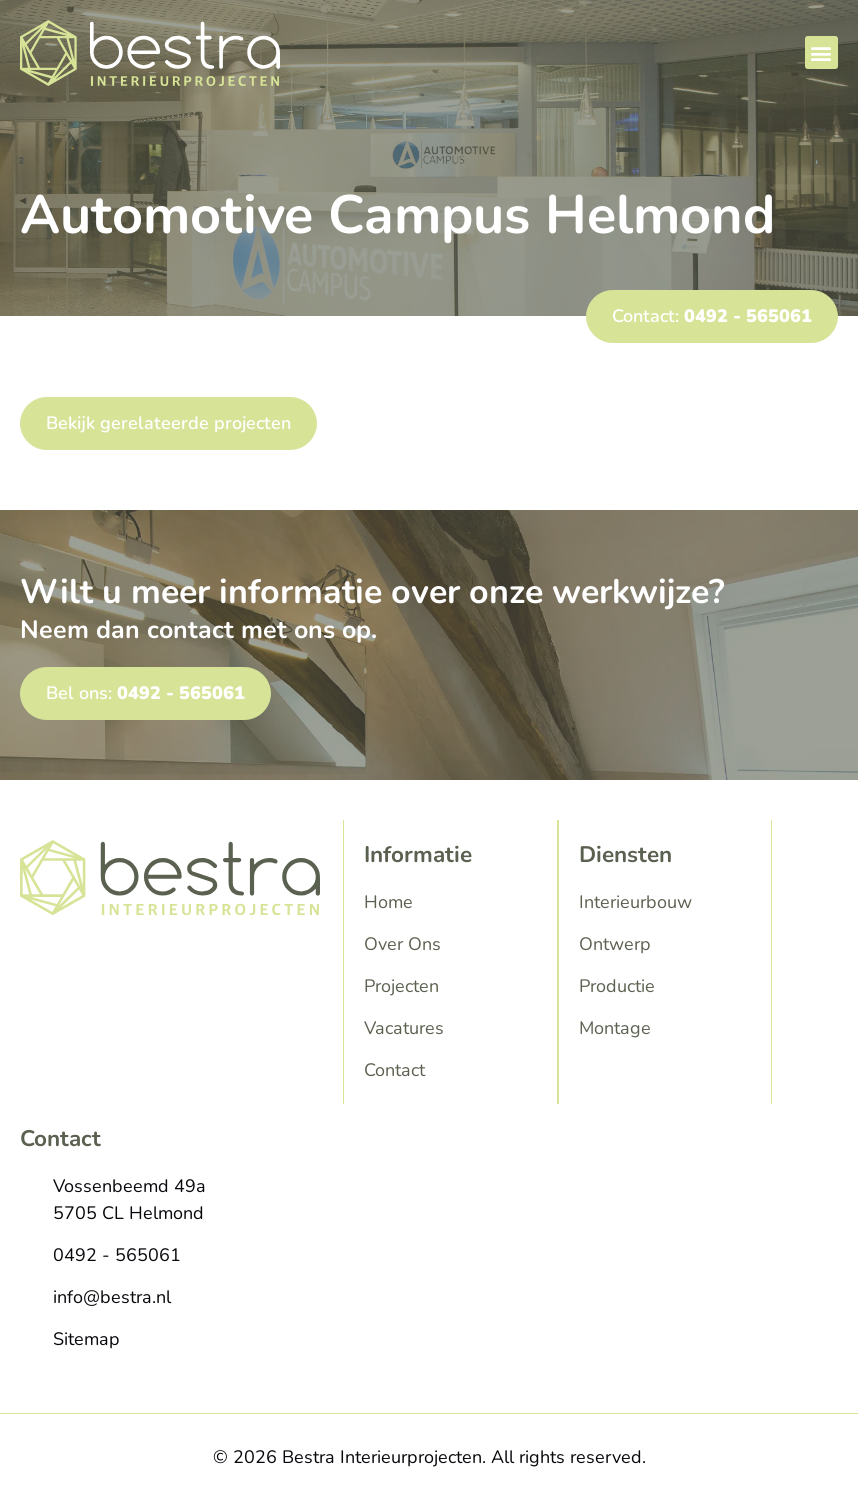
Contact (394, 1070)
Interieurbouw (635, 902)
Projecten (401, 986)
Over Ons (402, 944)
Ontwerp (615, 944)
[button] (821, 52)
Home (388, 902)
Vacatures (404, 1028)
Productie (617, 986)
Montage (615, 1028)
